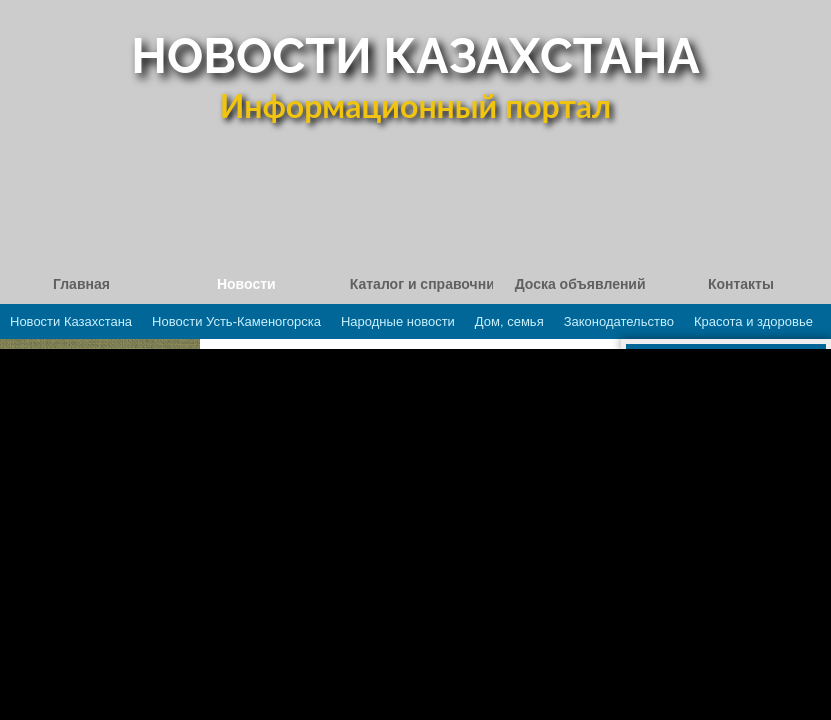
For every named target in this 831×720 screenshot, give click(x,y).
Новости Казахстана (71, 321)
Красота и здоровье (753, 321)
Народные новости (398, 321)
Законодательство (619, 321)
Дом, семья (509, 321)
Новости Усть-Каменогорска (236, 321)
